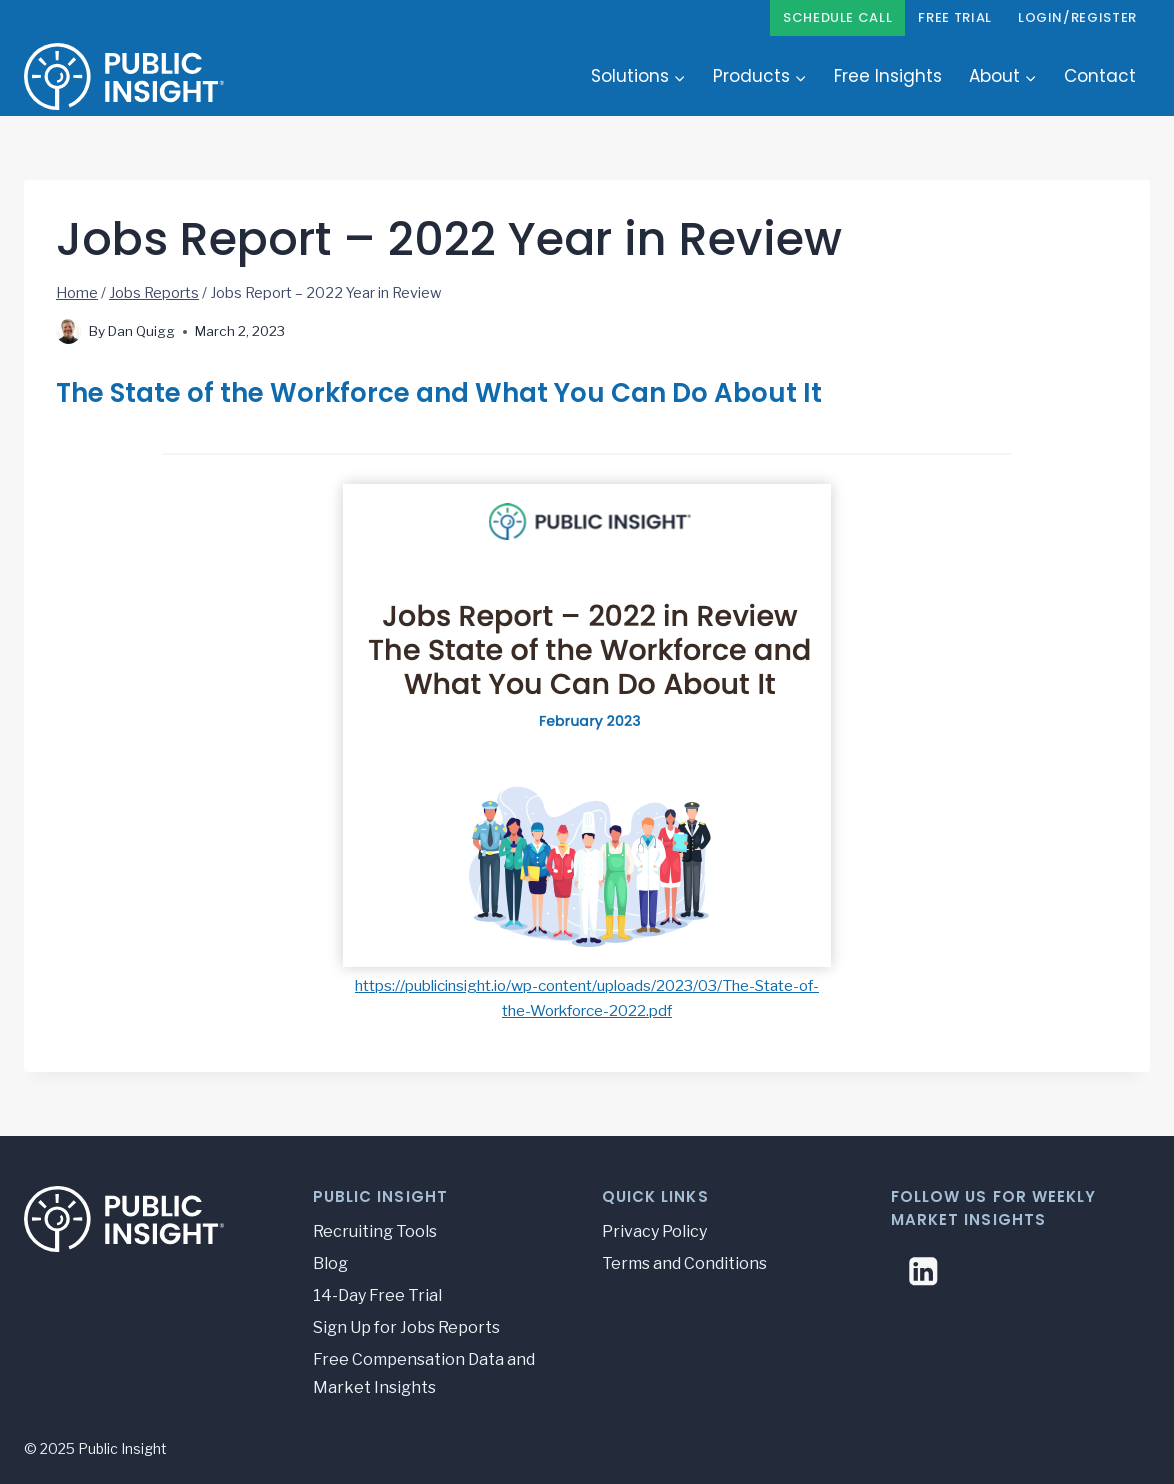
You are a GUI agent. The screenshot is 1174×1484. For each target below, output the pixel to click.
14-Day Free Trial (377, 1295)
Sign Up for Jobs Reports (406, 1327)
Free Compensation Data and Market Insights (424, 1374)
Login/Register (1077, 17)
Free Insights (888, 76)
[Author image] (68, 331)
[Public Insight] (124, 76)
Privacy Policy (654, 1231)
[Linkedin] (923, 1271)
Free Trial (955, 17)
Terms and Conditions (684, 1263)
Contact (1100, 76)
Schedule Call (837, 17)
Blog (330, 1263)
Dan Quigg (141, 331)
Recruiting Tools (375, 1231)
